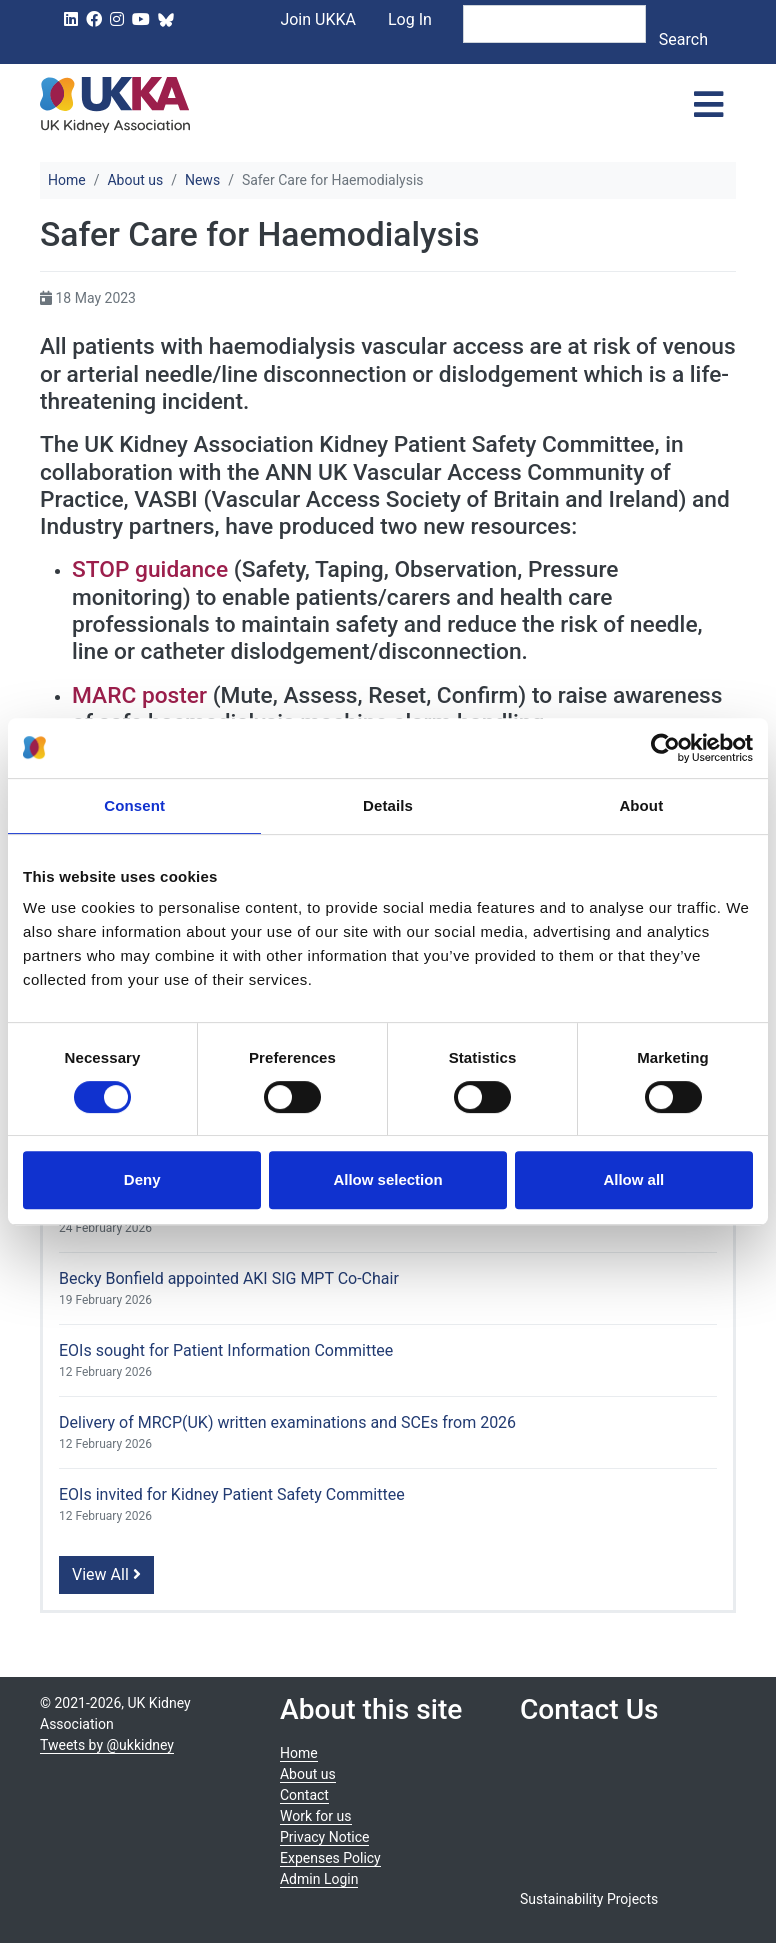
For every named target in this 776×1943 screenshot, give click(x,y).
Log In (410, 19)
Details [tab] (388, 805)
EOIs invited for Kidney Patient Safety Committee (232, 1494)
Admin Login (319, 1879)
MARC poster (139, 695)
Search (683, 39)
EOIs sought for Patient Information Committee (226, 1350)
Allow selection (387, 1179)
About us (135, 180)
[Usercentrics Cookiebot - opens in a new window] (665, 748)
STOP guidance (150, 569)
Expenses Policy (330, 1858)
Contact (304, 1795)
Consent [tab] (134, 805)
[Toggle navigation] (708, 105)
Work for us (316, 1816)
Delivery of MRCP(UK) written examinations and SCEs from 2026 (287, 1422)
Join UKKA (318, 19)
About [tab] (641, 805)
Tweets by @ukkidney (107, 1745)
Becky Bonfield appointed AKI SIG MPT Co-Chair (229, 1278)
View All (106, 1574)
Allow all (633, 1179)
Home (67, 180)
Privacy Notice (324, 1837)
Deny (142, 1179)
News (202, 180)
